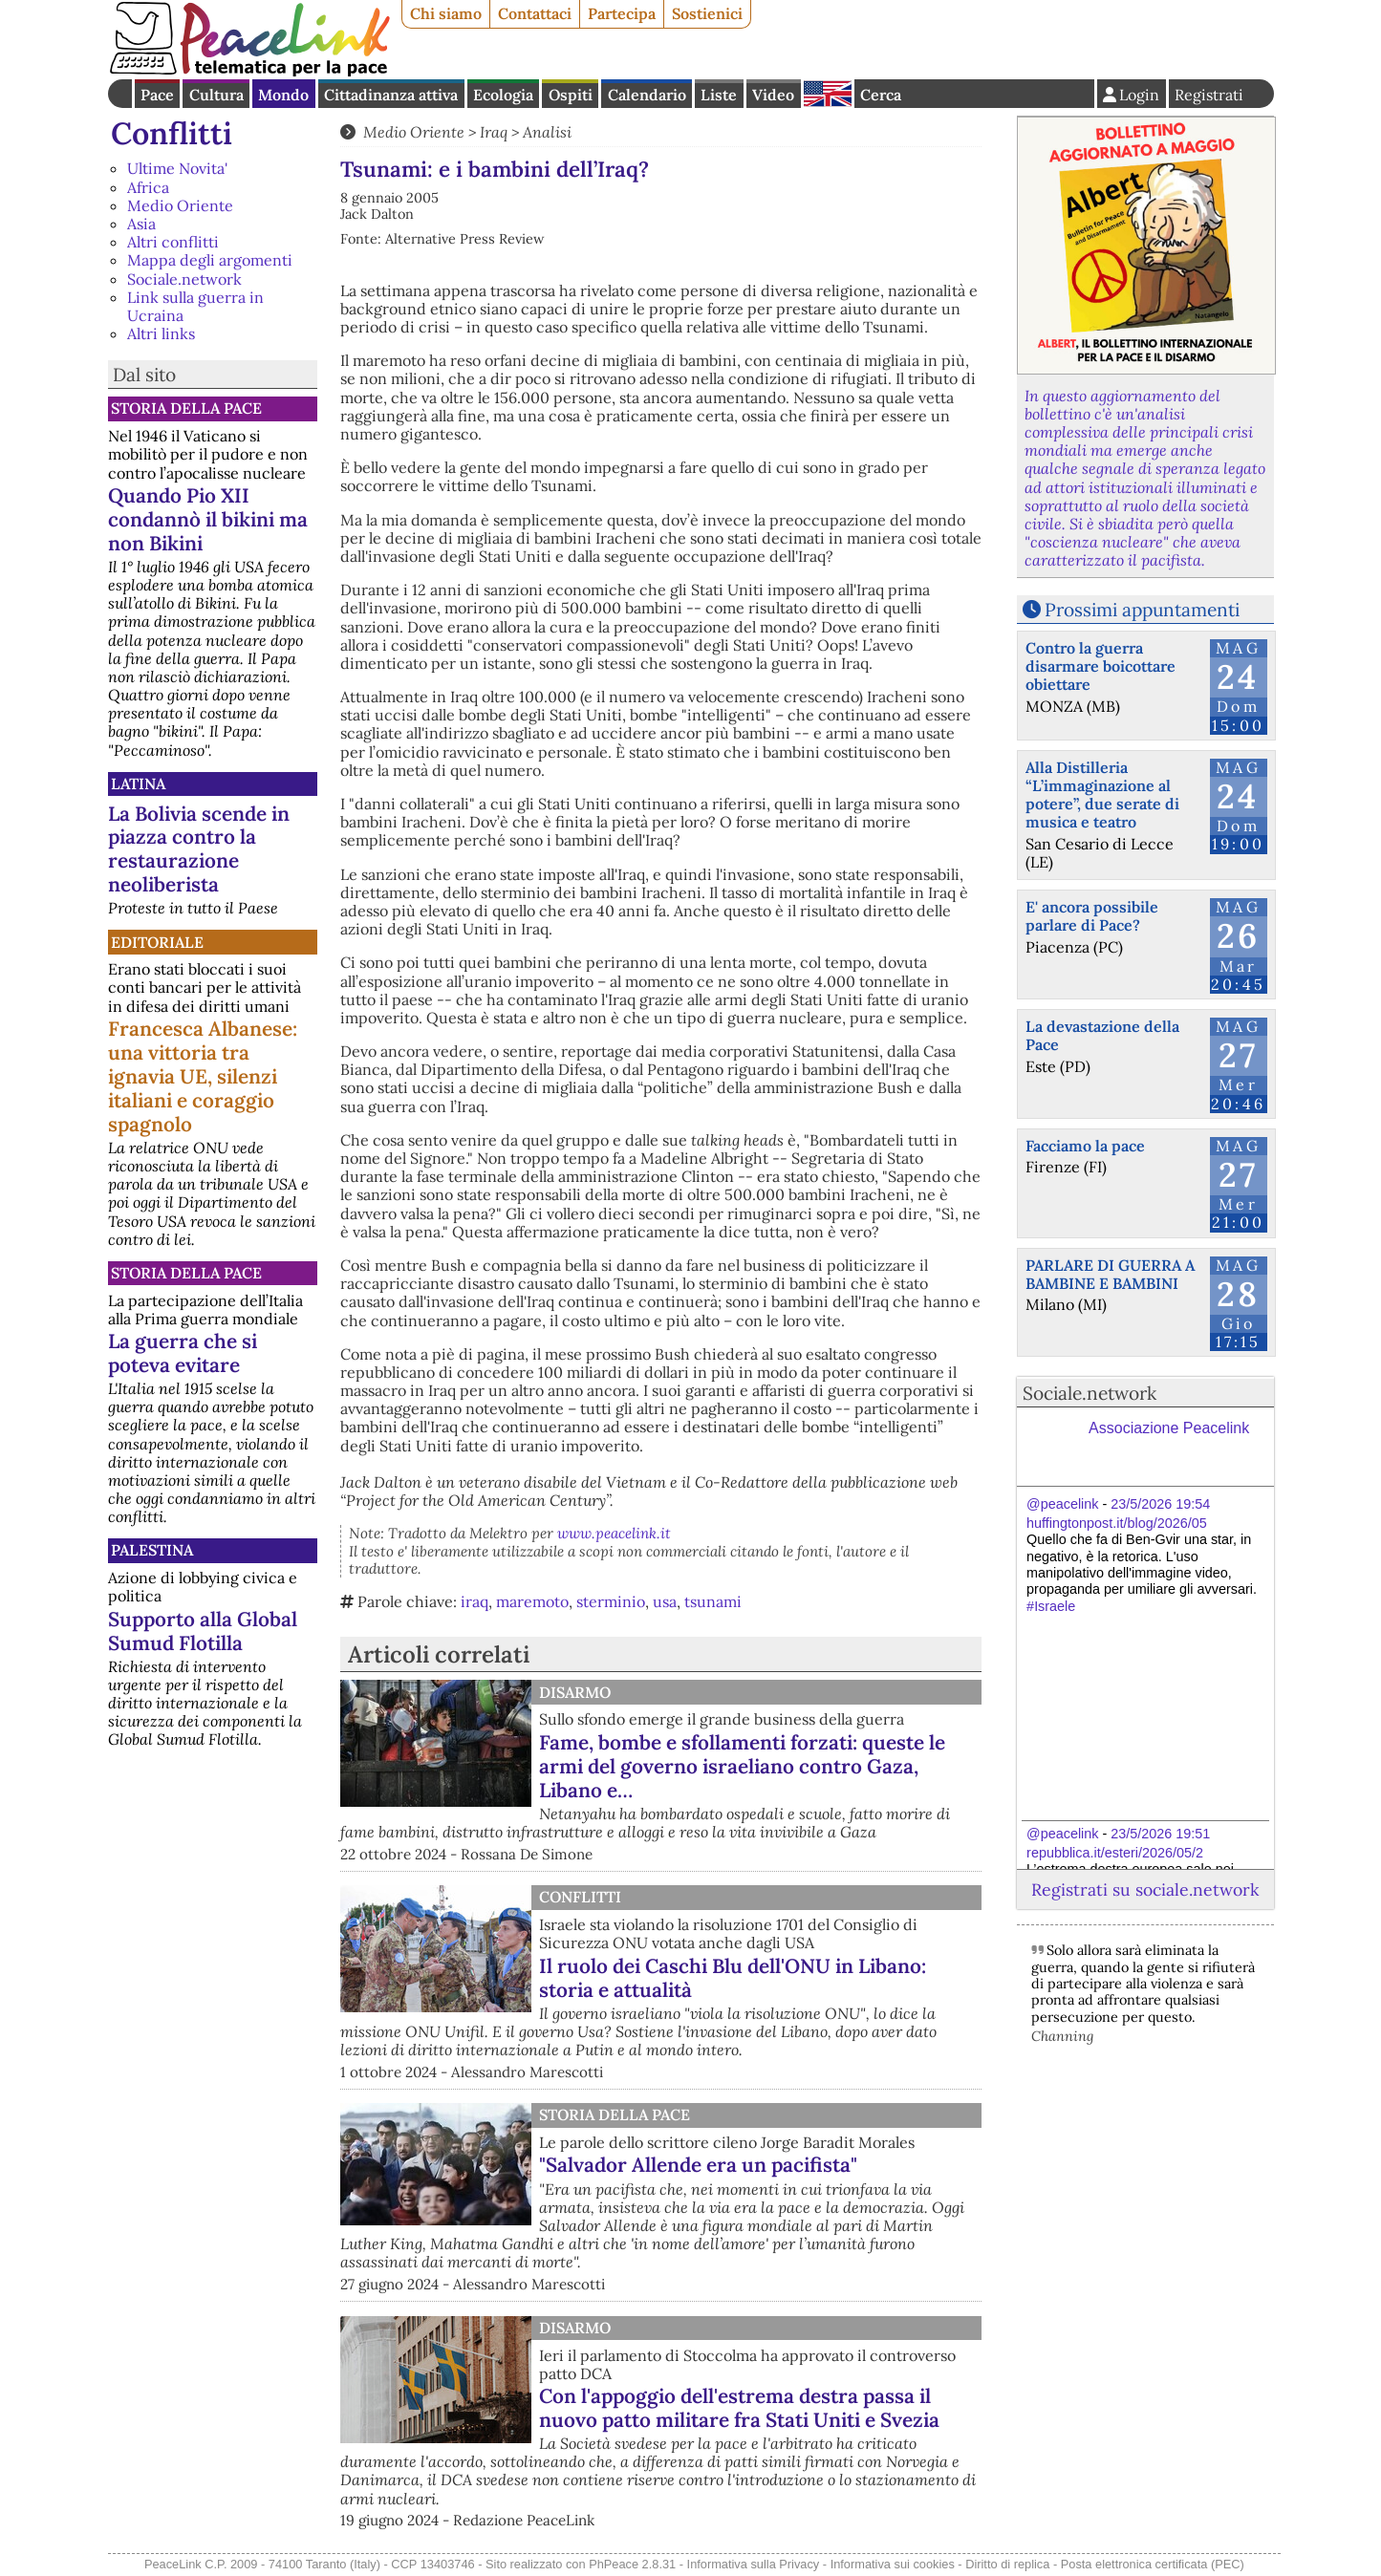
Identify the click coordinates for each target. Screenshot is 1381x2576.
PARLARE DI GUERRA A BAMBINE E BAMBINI (1110, 1274)
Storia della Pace (186, 408)
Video (773, 94)
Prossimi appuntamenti (1142, 609)
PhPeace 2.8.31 (632, 2564)
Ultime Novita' (177, 168)
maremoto (532, 1601)
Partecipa (622, 13)
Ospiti (571, 94)
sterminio (610, 1601)
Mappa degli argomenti (209, 259)
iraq (474, 1601)
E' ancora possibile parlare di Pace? (1091, 915)
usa (665, 1601)
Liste (719, 94)
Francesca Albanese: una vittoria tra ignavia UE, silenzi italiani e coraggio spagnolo (202, 1076)
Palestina (152, 1549)
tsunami (713, 1601)
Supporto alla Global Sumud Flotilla (202, 1631)
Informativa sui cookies (893, 2564)
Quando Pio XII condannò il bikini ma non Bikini (208, 519)
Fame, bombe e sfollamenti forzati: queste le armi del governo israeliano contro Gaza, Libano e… (742, 1766)
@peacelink (1062, 1504)
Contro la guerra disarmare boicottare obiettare (1100, 666)
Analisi (547, 131)
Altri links (161, 333)
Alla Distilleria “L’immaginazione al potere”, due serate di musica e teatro (1102, 795)
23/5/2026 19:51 (1160, 1833)
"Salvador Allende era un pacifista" (698, 2165)
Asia (141, 223)
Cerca (880, 94)
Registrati (1209, 94)
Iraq (493, 131)
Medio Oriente (180, 205)
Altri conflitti (173, 241)
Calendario (647, 94)
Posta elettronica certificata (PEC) (1152, 2564)
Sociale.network (184, 279)
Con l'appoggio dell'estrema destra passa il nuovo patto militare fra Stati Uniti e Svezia (739, 2408)
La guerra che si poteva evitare (182, 1353)
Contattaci (535, 13)
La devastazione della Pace (1102, 1035)
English (828, 93)
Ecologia (503, 94)
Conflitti (171, 133)
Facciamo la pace (1085, 1145)
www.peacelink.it (614, 1533)
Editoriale (157, 942)
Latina (138, 783)
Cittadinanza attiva (391, 94)
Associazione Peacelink (1169, 1428)
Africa (148, 187)
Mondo (283, 94)
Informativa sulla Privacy (753, 2564)
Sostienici (707, 13)
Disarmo (575, 1692)
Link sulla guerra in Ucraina (195, 306)
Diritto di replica (1007, 2564)
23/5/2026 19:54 (1160, 1504)
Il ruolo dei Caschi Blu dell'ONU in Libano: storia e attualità (732, 1978)
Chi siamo (446, 13)
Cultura (216, 94)
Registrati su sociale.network (1145, 1889)
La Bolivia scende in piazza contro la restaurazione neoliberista (199, 849)
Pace (157, 94)
